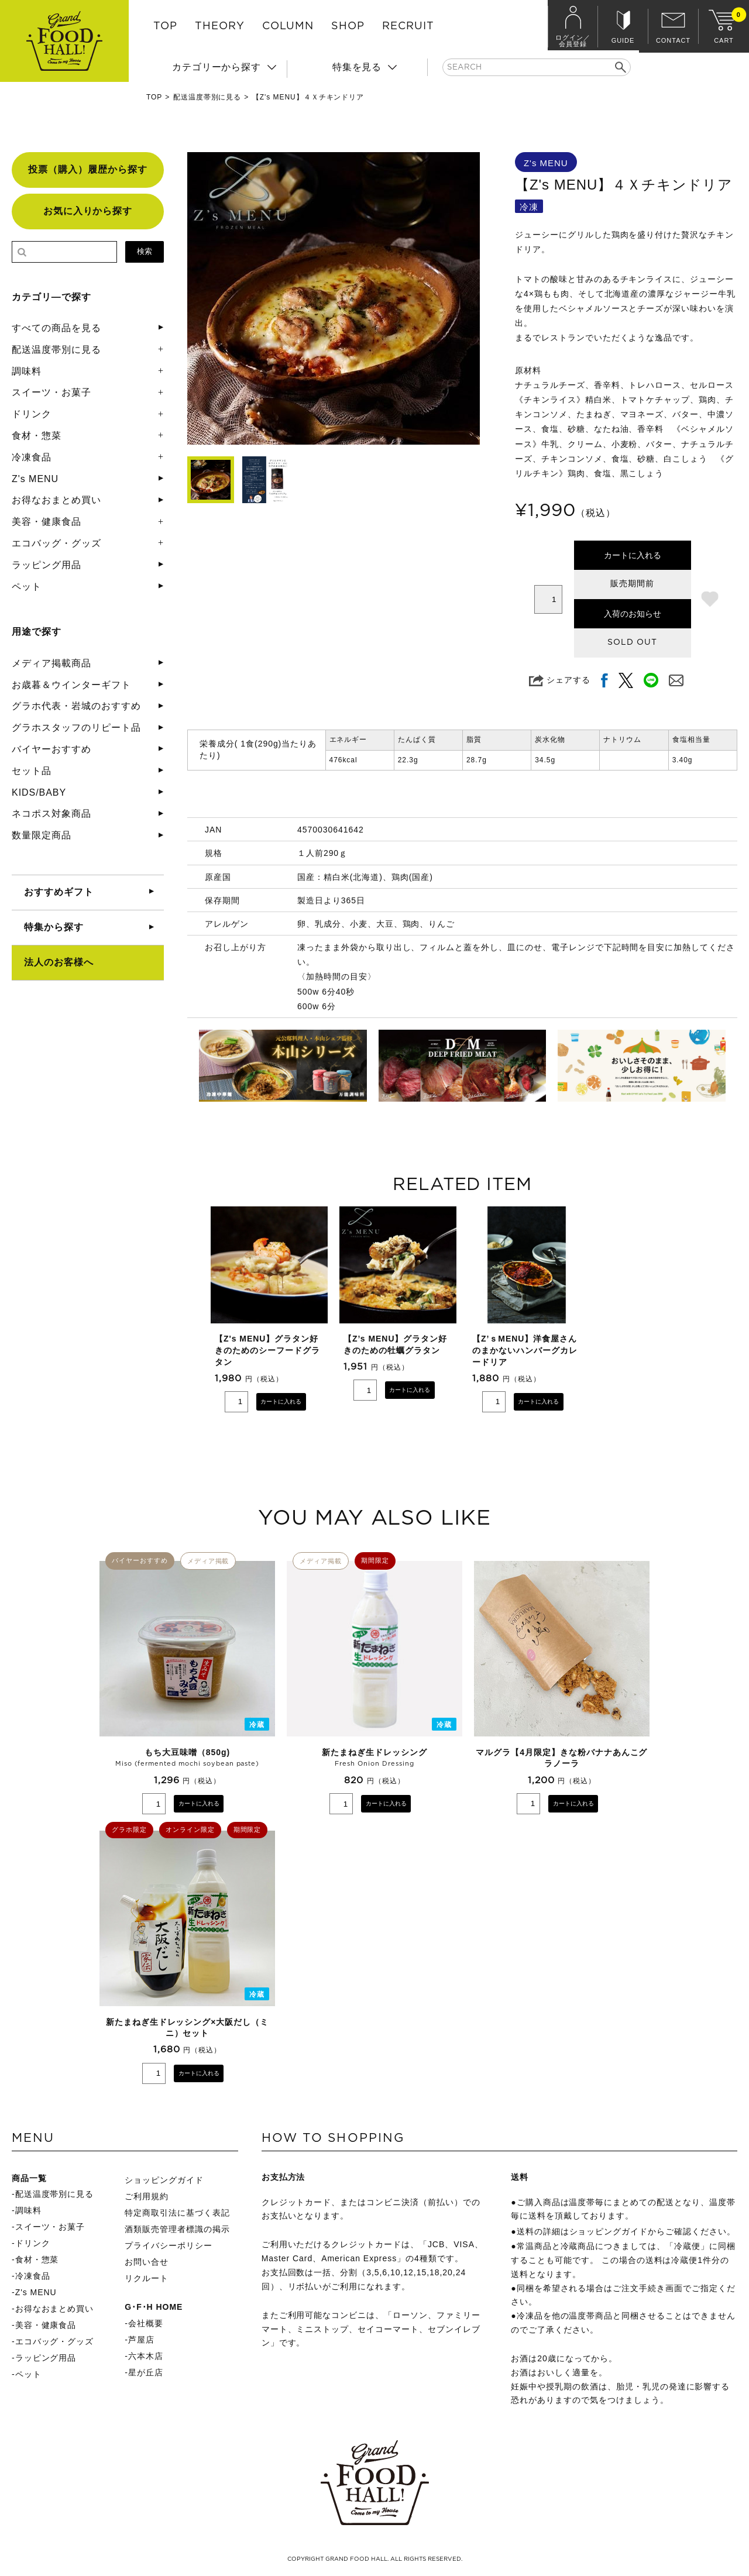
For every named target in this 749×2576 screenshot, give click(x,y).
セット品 (31, 771)
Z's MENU (35, 479)
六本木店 (145, 2356)
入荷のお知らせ (632, 613)
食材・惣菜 (36, 436)
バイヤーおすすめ (51, 749)
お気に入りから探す (88, 211)
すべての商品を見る (56, 328)
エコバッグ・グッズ (56, 543)
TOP (165, 26)
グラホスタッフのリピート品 (76, 727)
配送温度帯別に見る (207, 97)
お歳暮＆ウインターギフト (71, 685)
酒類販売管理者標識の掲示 (177, 2229)
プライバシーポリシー (168, 2245)
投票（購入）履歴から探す (87, 169)
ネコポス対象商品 (51, 813)
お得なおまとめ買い (56, 500)
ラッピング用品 (46, 565)
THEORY (220, 26)
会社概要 (145, 2323)
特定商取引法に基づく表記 (177, 2212)
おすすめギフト (59, 892)
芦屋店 (141, 2339)
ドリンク (31, 414)
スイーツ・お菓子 (51, 392)
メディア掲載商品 (51, 663)
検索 (144, 251)
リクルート (147, 2278)
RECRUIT (408, 26)
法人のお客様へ (59, 962)
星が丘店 (145, 2372)
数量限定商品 (41, 835)
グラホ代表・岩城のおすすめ (76, 706)
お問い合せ (147, 2262)
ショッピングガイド (164, 2180)
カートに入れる (632, 555)
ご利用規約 (147, 2196)
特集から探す (54, 927)
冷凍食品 (31, 457)
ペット (27, 586)
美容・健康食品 (46, 522)
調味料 (27, 371)
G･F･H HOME (154, 2307)
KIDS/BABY (39, 792)
